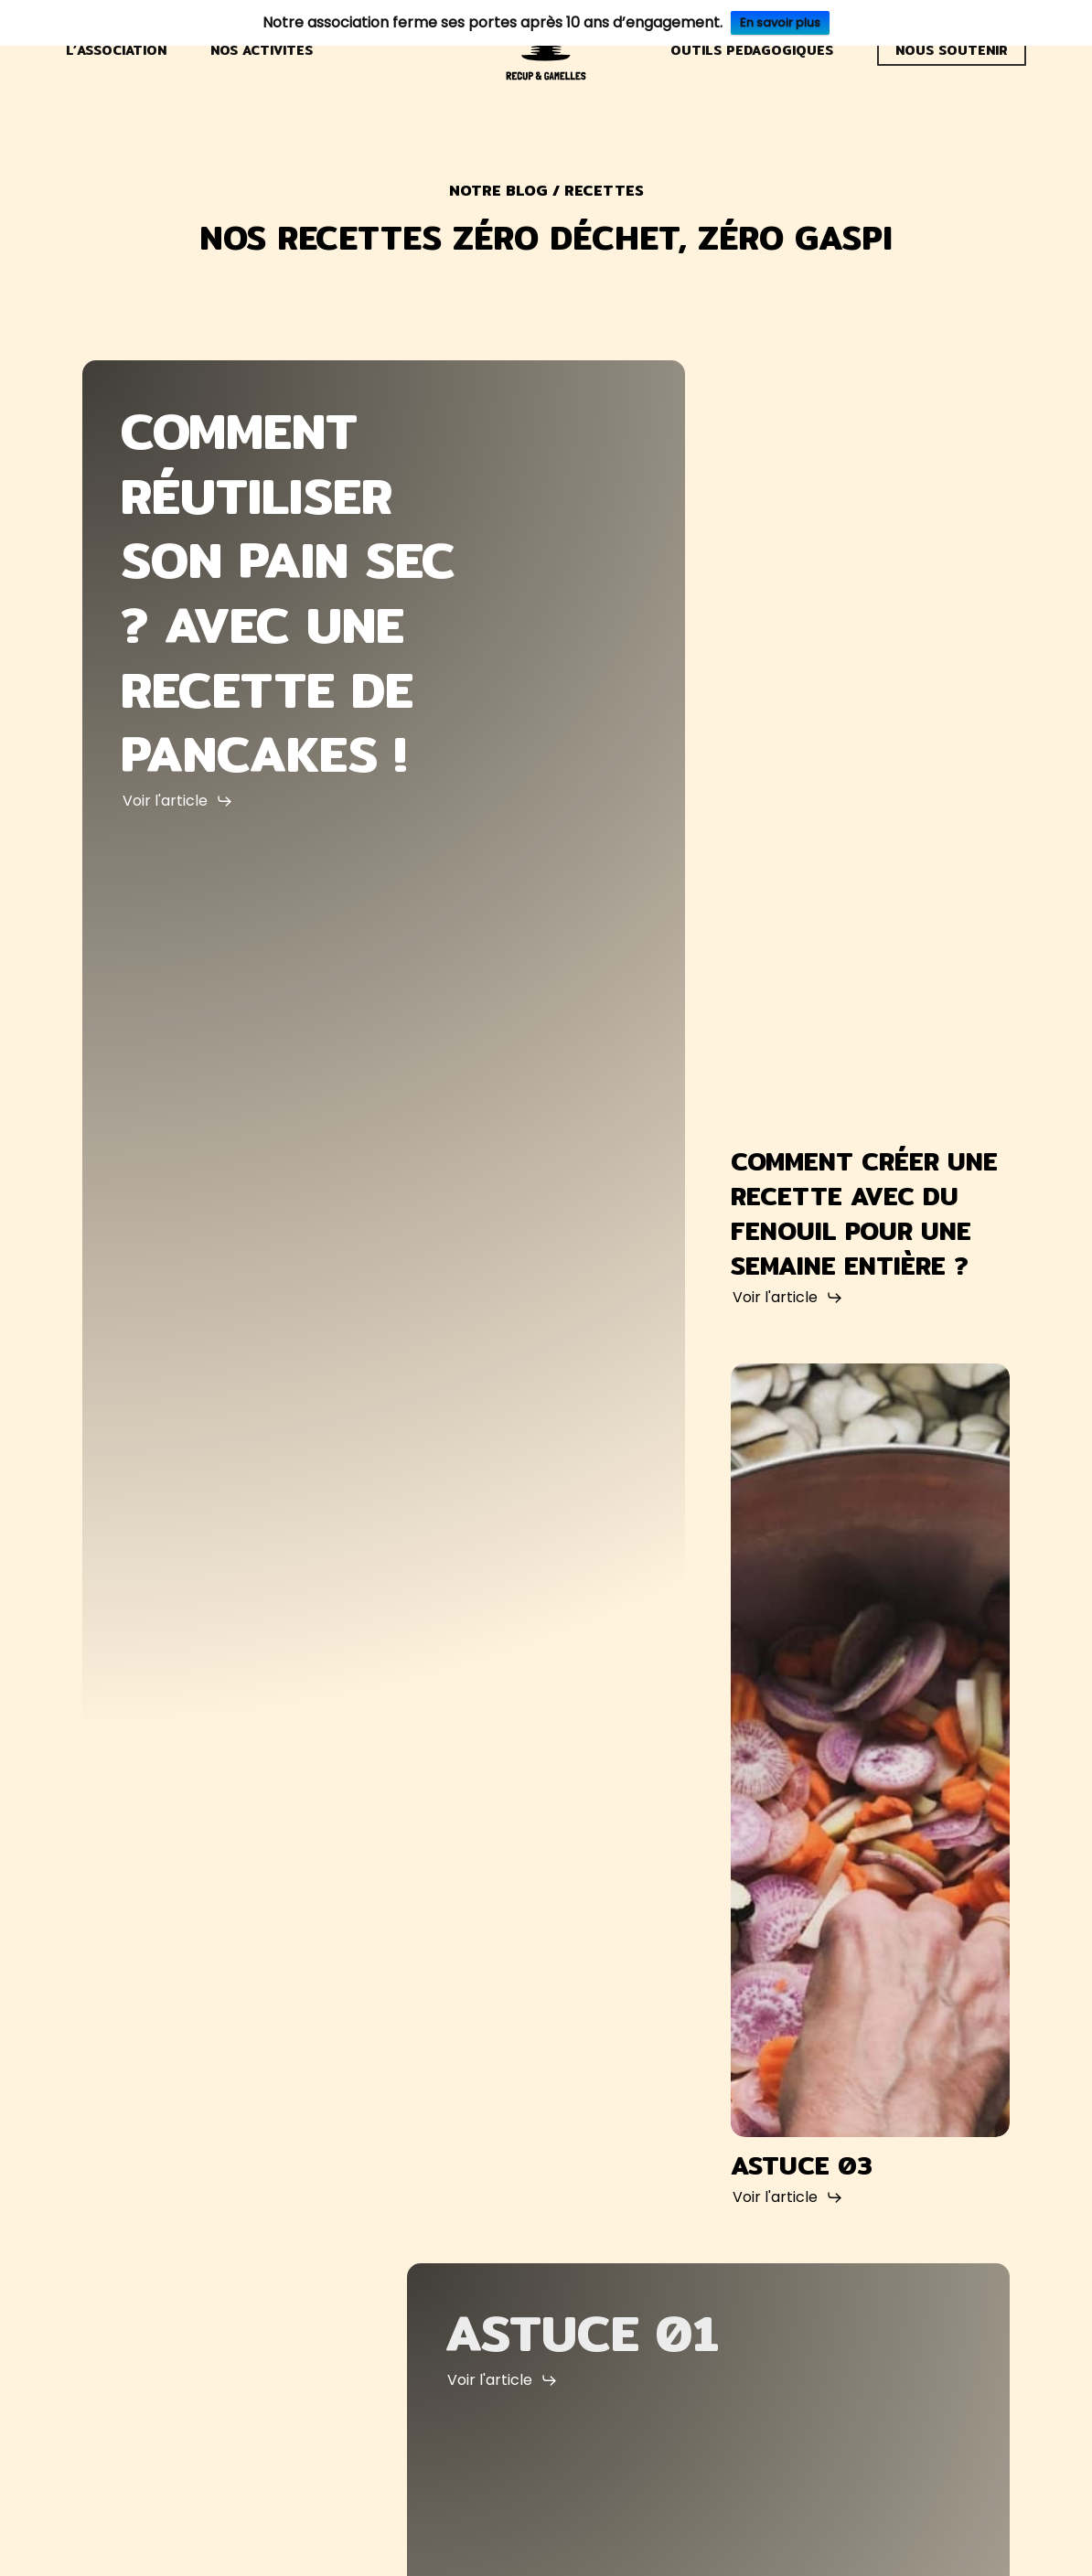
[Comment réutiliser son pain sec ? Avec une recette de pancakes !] (383, 1289)
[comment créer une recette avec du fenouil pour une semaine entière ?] (870, 746)
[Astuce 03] (870, 1749)
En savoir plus (780, 22)
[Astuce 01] (708, 2345)
